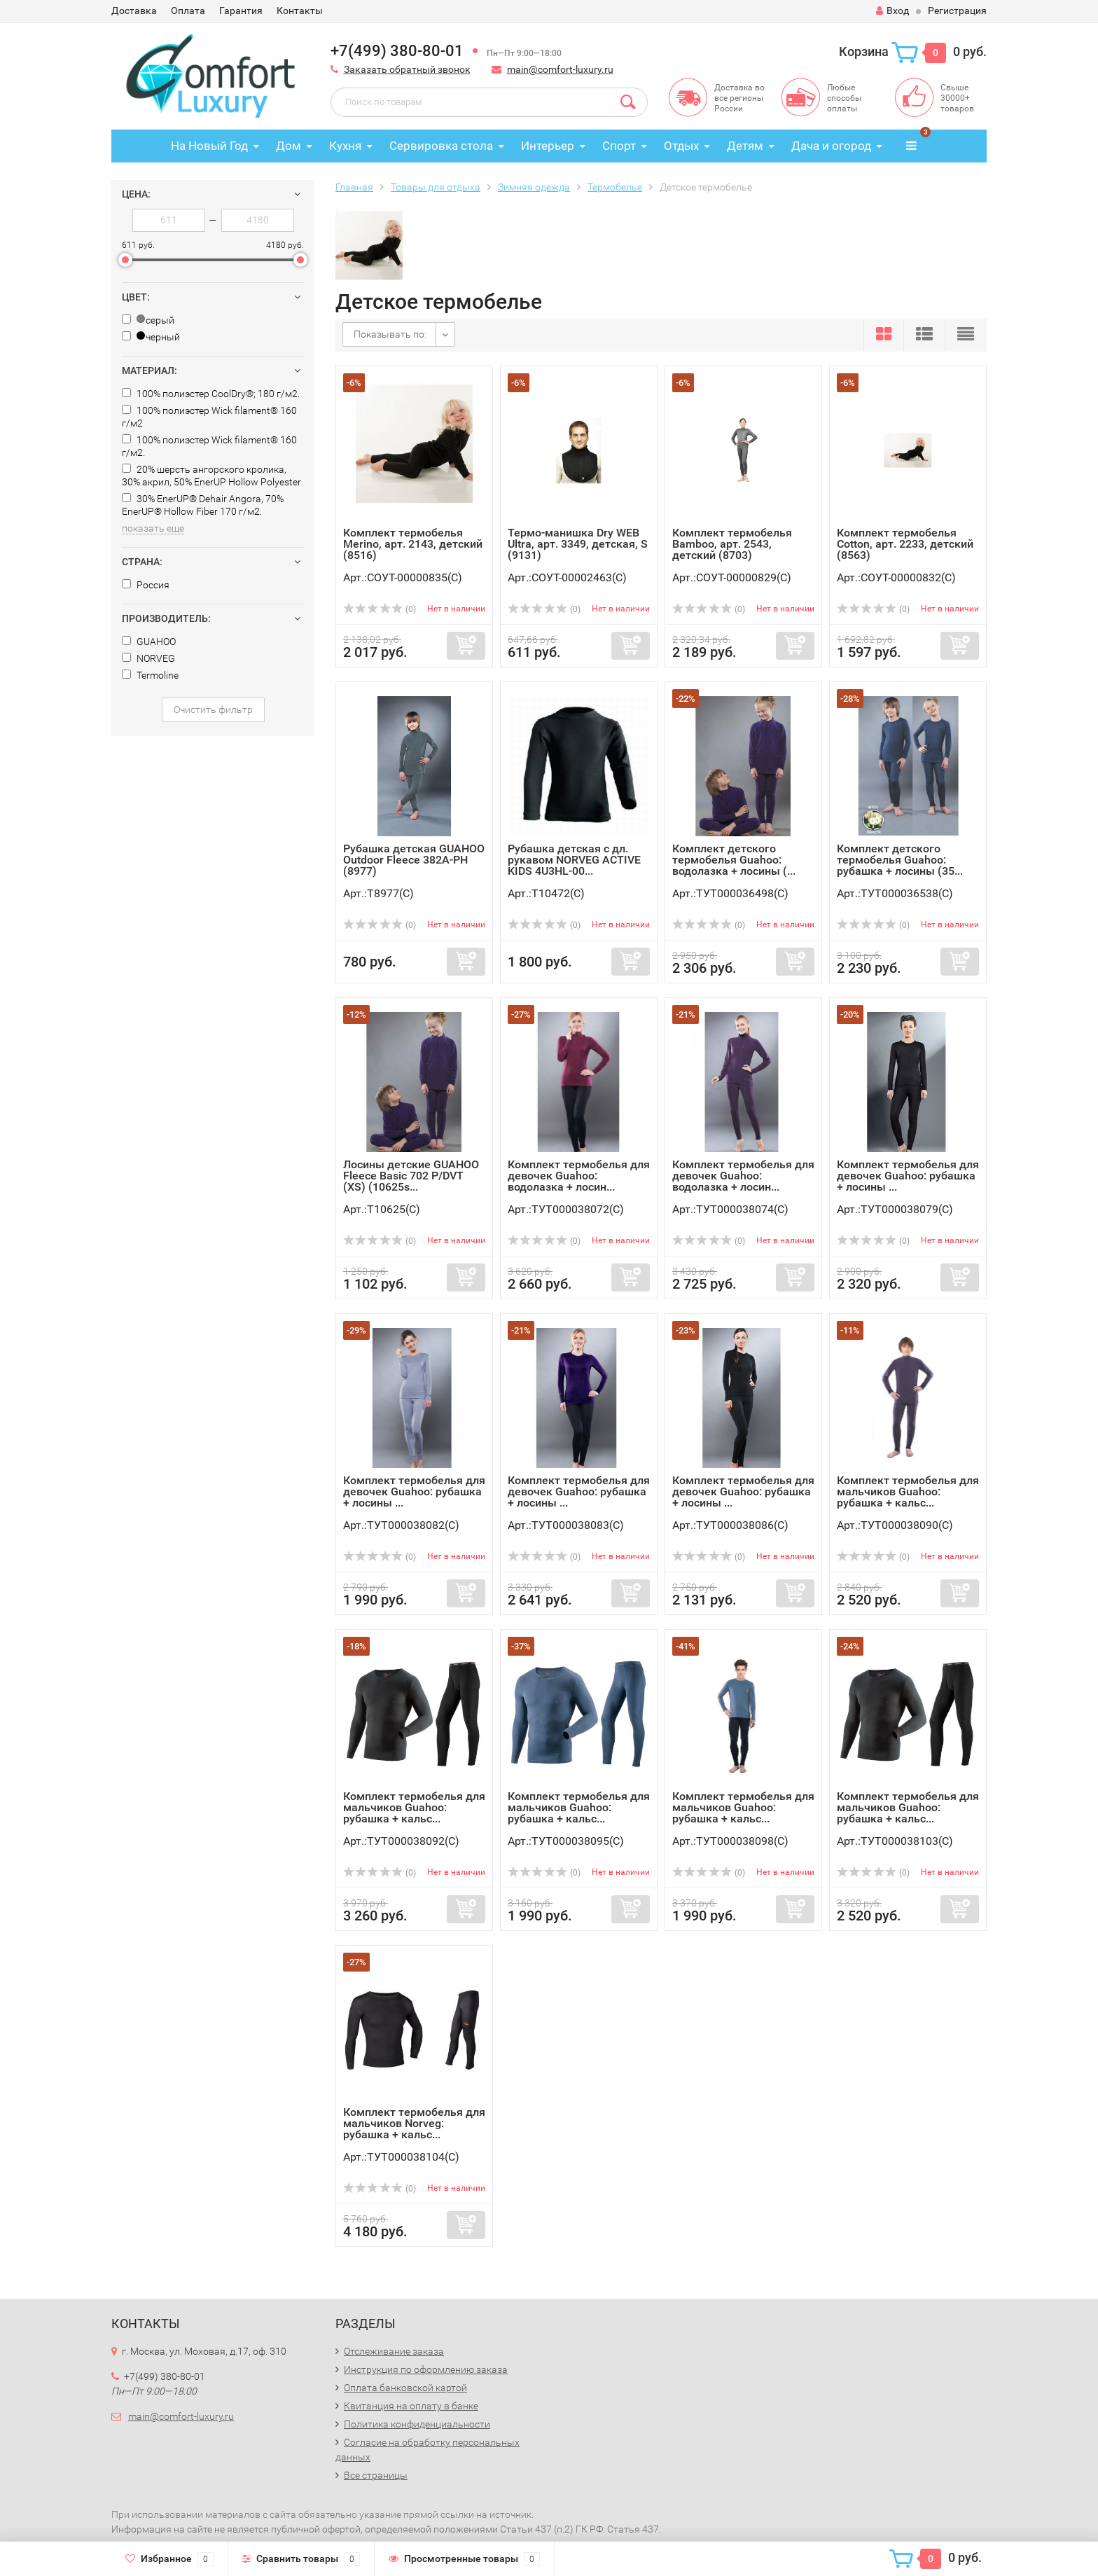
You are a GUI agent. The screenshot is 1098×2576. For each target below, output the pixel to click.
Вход (892, 10)
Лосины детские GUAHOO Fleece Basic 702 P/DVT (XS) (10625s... (411, 1175)
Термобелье (615, 187)
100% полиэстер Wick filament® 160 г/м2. (209, 446)
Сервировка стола (441, 146)
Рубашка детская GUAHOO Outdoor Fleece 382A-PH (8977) (414, 860)
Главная (354, 187)
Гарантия (241, 10)
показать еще (153, 528)
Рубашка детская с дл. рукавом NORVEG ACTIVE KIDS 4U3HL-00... (574, 860)
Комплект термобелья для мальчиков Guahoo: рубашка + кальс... (908, 1491)
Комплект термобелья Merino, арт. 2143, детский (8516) (412, 544)
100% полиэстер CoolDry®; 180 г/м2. (211, 393)
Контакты (300, 10)
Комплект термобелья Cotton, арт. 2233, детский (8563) (905, 544)
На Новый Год (209, 146)
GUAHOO (149, 641)
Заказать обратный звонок (407, 69)
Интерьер (547, 146)
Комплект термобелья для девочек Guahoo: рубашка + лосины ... (908, 1175)
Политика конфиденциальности (417, 2424)
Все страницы (376, 2475)
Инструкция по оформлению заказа (426, 2369)
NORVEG (148, 658)
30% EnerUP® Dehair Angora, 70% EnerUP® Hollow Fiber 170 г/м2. (203, 505)
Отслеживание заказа (394, 2351)
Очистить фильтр (213, 709)
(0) (379, 609)
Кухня (345, 146)
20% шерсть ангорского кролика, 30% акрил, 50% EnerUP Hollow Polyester (211, 475)
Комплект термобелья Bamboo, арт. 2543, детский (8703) (732, 544)
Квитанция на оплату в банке (411, 2405)
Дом (288, 146)
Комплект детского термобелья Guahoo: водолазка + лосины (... (733, 860)
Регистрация (957, 10)
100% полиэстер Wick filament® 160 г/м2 (209, 417)
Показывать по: (390, 334)
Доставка (134, 10)
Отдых (681, 146)
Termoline (150, 675)
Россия (145, 584)
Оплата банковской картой (405, 2387)
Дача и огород (831, 146)
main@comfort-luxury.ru (560, 69)
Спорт (619, 146)
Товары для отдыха (435, 187)
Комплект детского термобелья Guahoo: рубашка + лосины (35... (900, 860)
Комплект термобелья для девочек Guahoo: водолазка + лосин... (579, 1175)
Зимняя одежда (534, 187)
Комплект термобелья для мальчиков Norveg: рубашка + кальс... (414, 2123)
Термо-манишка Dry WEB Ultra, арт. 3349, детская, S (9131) (578, 544)
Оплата (188, 10)
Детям (745, 146)
